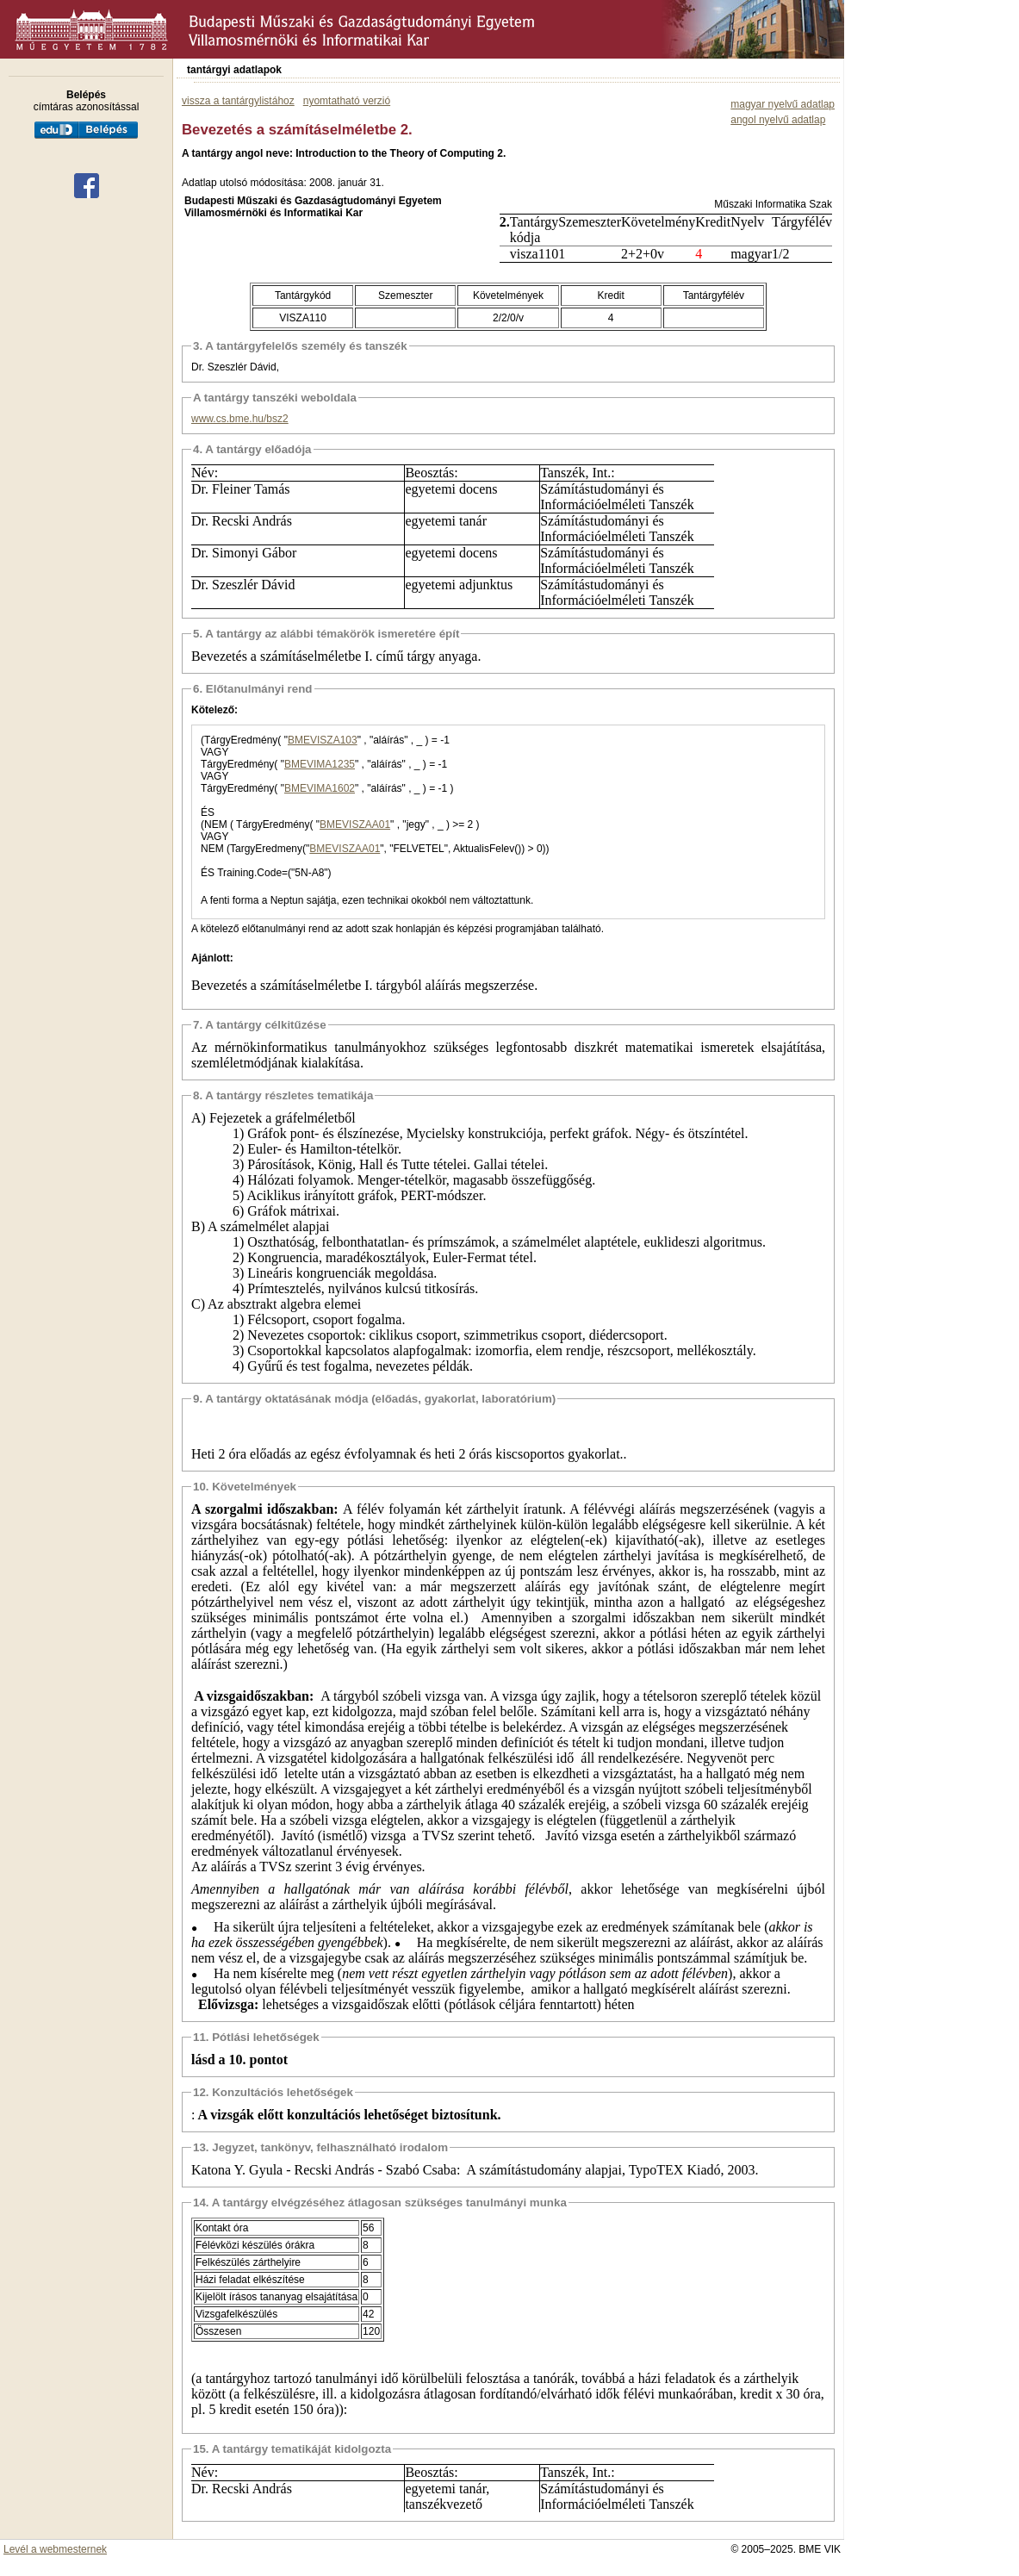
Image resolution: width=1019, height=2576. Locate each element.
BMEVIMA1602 (319, 788)
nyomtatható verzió (346, 101)
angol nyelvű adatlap (777, 120)
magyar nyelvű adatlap (782, 104)
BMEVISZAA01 (355, 824)
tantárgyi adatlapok (234, 70)
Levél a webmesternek (55, 2549)
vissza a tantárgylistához (238, 101)
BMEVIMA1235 (319, 764)
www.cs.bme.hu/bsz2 (240, 419)
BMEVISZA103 (322, 740)
